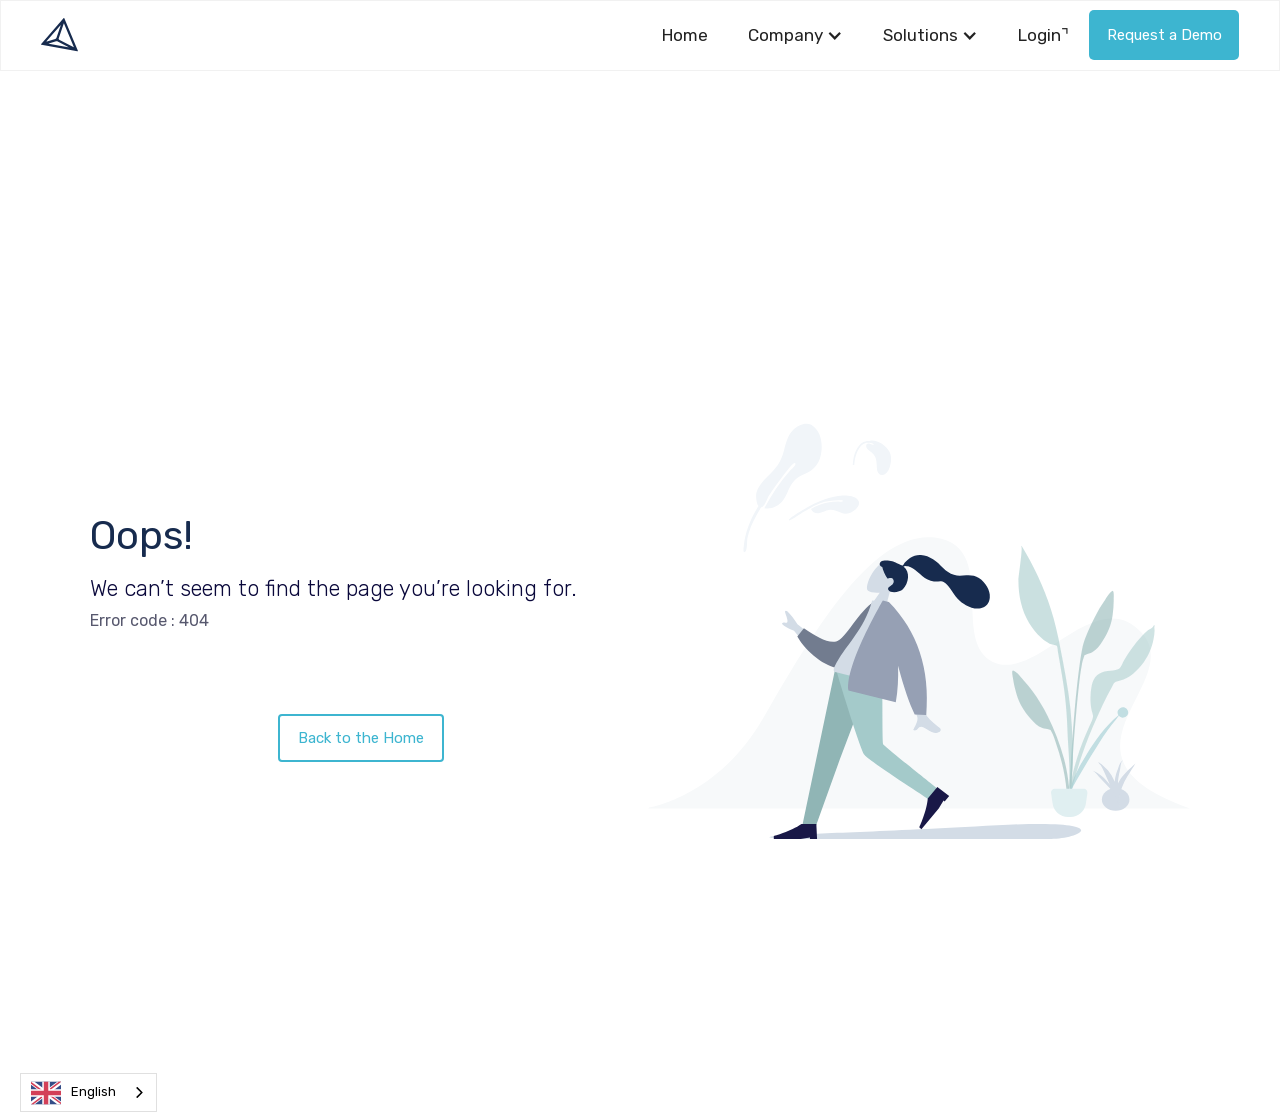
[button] (795, 35)
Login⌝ (1043, 35)
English (73, 1093)
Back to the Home (361, 738)
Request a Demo (1164, 35)
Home (685, 35)
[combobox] (88, 1092)
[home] (59, 35)
